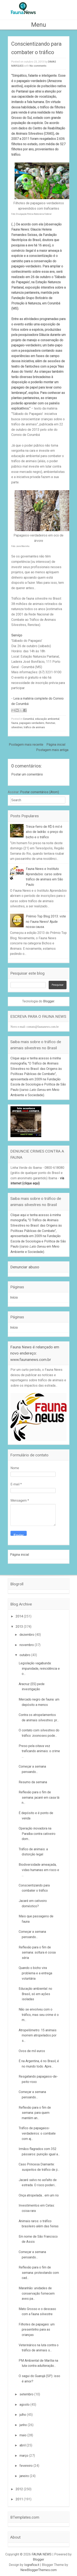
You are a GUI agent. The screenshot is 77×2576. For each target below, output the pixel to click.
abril (23, 2445)
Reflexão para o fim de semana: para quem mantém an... (35, 2113)
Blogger (48, 1001)
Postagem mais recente (26, 744)
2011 (20, 2499)
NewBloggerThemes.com (38, 2570)
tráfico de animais (34, 727)
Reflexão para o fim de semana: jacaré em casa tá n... (39, 1797)
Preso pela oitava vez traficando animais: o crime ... (39, 1751)
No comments (38, 65)
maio (23, 2435)
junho (24, 2425)
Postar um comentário (27, 774)
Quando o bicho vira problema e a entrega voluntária (35, 1973)
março (24, 2456)
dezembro (27, 1635)
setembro (27, 2394)
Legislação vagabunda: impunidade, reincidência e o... (39, 1668)
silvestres (17, 727)
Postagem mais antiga (52, 750)
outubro (25, 1655)
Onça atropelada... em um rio (39, 2195)
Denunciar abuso (24, 1267)
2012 (20, 2489)
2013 (20, 1627)
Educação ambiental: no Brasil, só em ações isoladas (35, 1994)
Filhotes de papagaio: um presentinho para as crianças (37, 2329)
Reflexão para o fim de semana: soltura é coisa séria (37, 1952)
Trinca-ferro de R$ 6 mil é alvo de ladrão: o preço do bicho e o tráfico (44, 832)
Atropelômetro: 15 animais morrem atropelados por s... (37, 2035)
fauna (14, 722)
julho (23, 2415)
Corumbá (28, 718)
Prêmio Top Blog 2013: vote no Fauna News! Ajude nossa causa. (46, 921)
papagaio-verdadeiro (31, 722)
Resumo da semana (33, 1782)
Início (14, 1297)
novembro (27, 1645)
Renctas (50, 722)
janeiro (25, 2476)
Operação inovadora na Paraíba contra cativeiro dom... (37, 1833)
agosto (25, 2405)
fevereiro (26, 2466)
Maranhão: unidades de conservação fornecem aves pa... (37, 2293)
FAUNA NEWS (42, 2554)
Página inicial (55, 744)
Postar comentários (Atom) (39, 792)
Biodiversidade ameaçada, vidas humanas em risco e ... (39, 1870)
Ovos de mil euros (32, 2051)
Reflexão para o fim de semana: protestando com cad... (39, 2272)
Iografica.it (31, 2565)
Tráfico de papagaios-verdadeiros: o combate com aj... (37, 2133)
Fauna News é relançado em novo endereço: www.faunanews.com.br (34, 1353)
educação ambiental (47, 718)
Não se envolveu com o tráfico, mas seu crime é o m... (39, 2014)
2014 (20, 1616)
